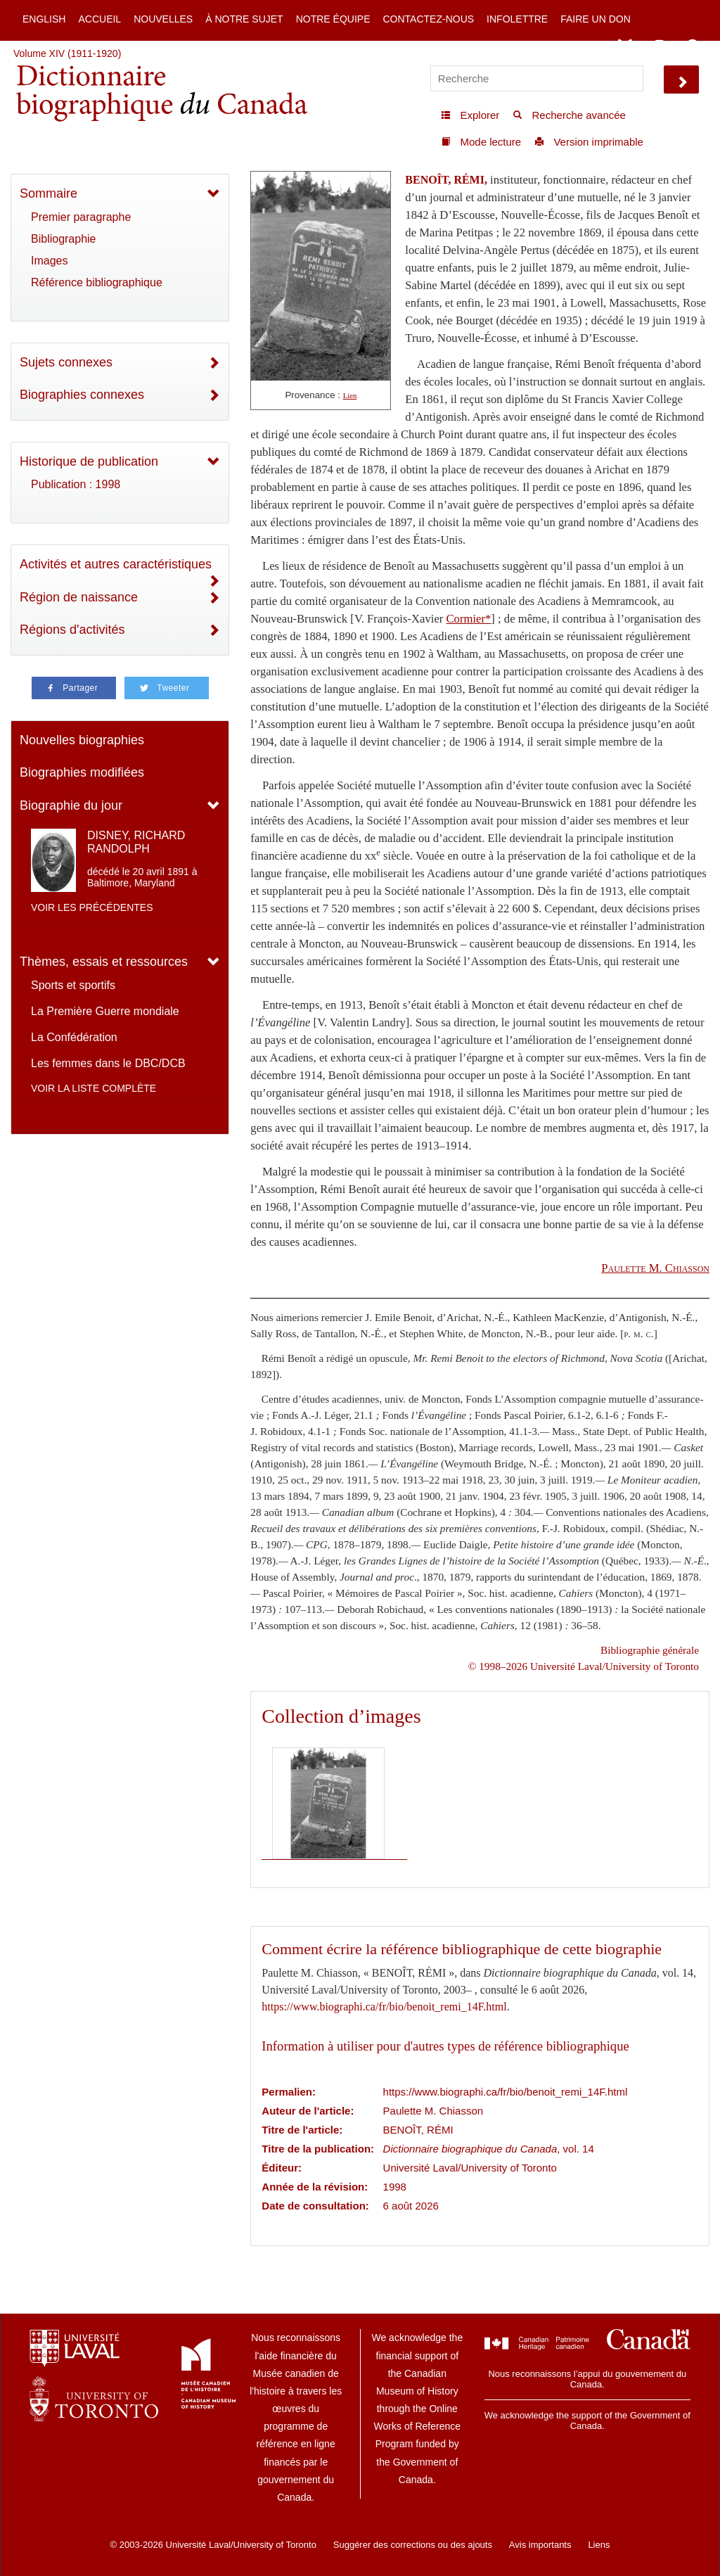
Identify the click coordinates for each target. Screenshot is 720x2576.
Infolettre (517, 19)
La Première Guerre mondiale (105, 1011)
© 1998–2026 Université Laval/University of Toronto (583, 1666)
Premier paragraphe (81, 217)
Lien (350, 396)
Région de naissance (79, 597)
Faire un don (595, 19)
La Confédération (74, 1037)
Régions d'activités (72, 630)
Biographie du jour (71, 805)
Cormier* (468, 618)
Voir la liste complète (93, 1088)
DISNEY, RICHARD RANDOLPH (136, 842)
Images (49, 261)
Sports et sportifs (73, 985)
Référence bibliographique (96, 282)
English (43, 19)
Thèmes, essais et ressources (104, 962)
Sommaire (48, 193)
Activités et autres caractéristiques (116, 564)
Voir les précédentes (92, 907)
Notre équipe (333, 19)
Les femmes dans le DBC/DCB (108, 1063)
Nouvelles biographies (82, 740)
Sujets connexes (66, 362)
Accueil (99, 19)
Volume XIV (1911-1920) (67, 53)
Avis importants (540, 2544)
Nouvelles (163, 19)
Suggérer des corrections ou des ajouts (412, 2544)
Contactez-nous (428, 19)
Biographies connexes (82, 395)
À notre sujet (244, 19)
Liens (599, 2544)
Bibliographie (63, 239)
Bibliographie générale (649, 1650)
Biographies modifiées (82, 772)
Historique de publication (89, 461)
